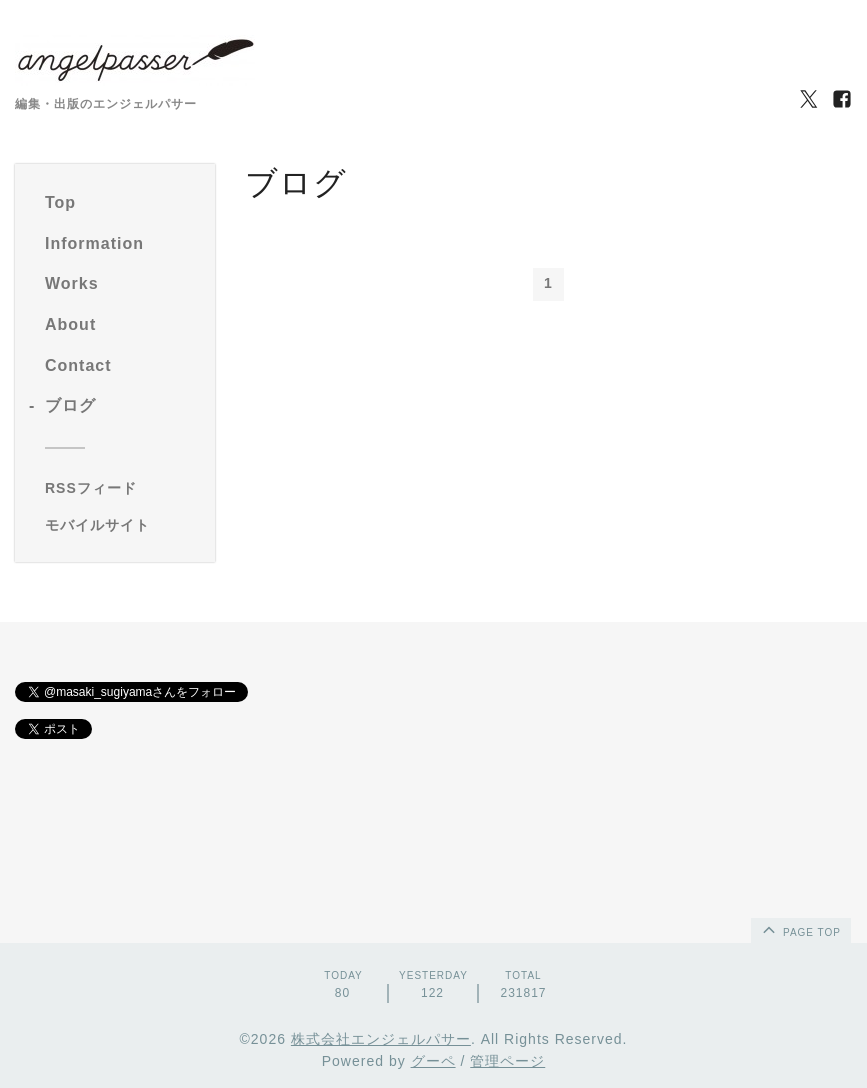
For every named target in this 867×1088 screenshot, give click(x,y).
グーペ (433, 1061)
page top (800, 929)
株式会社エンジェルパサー (381, 1039)
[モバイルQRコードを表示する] (122, 525)
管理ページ (507, 1061)
